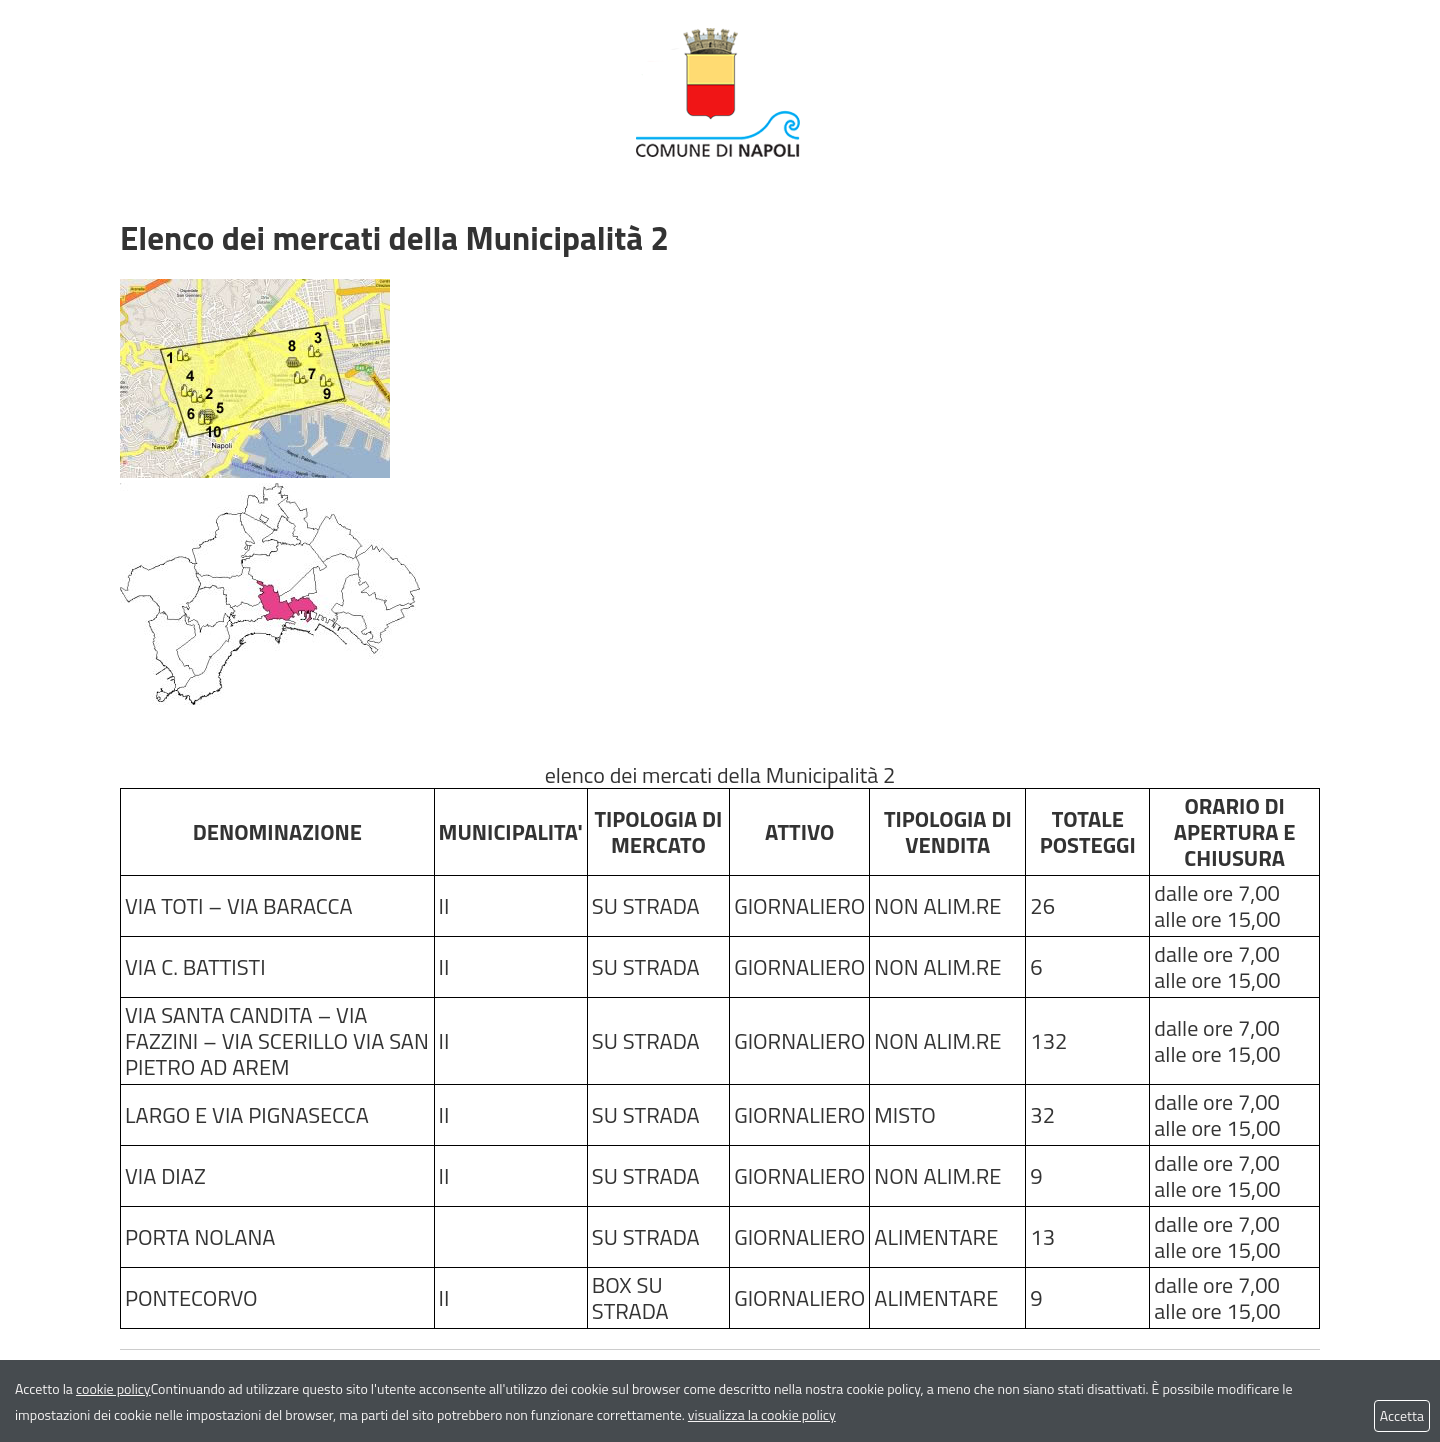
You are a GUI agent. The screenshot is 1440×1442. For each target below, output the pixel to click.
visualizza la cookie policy (762, 1414)
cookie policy (113, 1388)
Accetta (1402, 1415)
